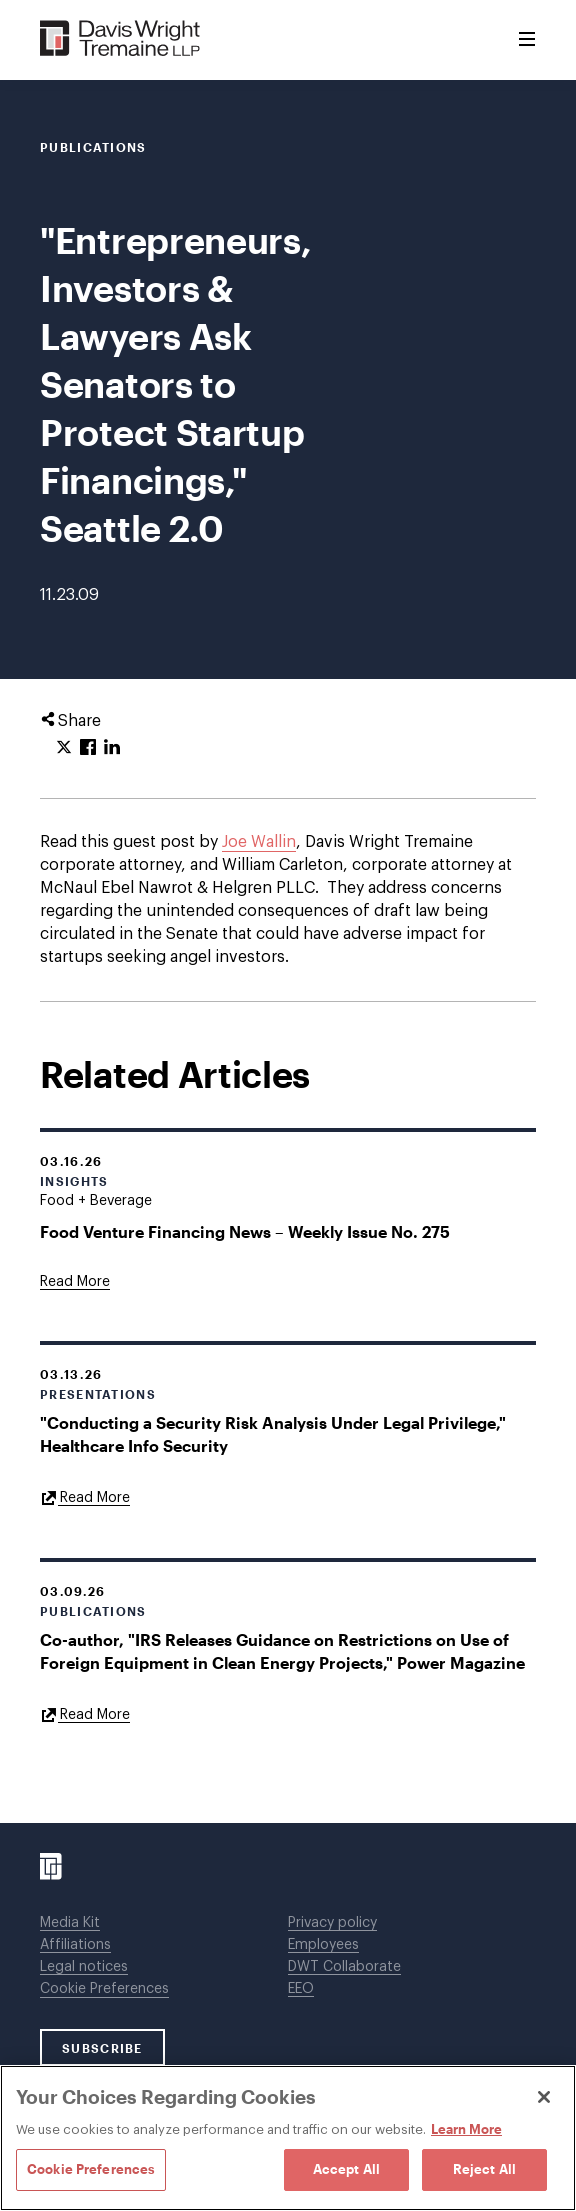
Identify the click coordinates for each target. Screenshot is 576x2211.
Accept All (346, 2169)
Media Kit (70, 1923)
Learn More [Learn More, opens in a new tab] (466, 2129)
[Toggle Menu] (527, 40)
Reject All (484, 2169)
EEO (301, 1989)
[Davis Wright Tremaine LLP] (120, 39)
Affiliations (75, 1945)
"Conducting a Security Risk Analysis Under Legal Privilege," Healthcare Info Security (273, 1434)
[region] (288, 2138)
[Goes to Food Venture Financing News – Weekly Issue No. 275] (75, 1282)
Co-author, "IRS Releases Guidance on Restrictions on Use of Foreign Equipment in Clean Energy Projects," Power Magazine (282, 1651)
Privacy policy (332, 1923)
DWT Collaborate (344, 1967)
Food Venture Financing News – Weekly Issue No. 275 (245, 1231)
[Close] (544, 2097)
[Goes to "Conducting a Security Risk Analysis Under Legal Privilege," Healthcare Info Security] (85, 1497)
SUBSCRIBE (102, 2048)
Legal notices (84, 1967)
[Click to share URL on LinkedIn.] (112, 748)
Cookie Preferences (104, 1989)
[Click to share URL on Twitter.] (64, 748)
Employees (323, 1945)
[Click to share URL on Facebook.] (88, 748)
